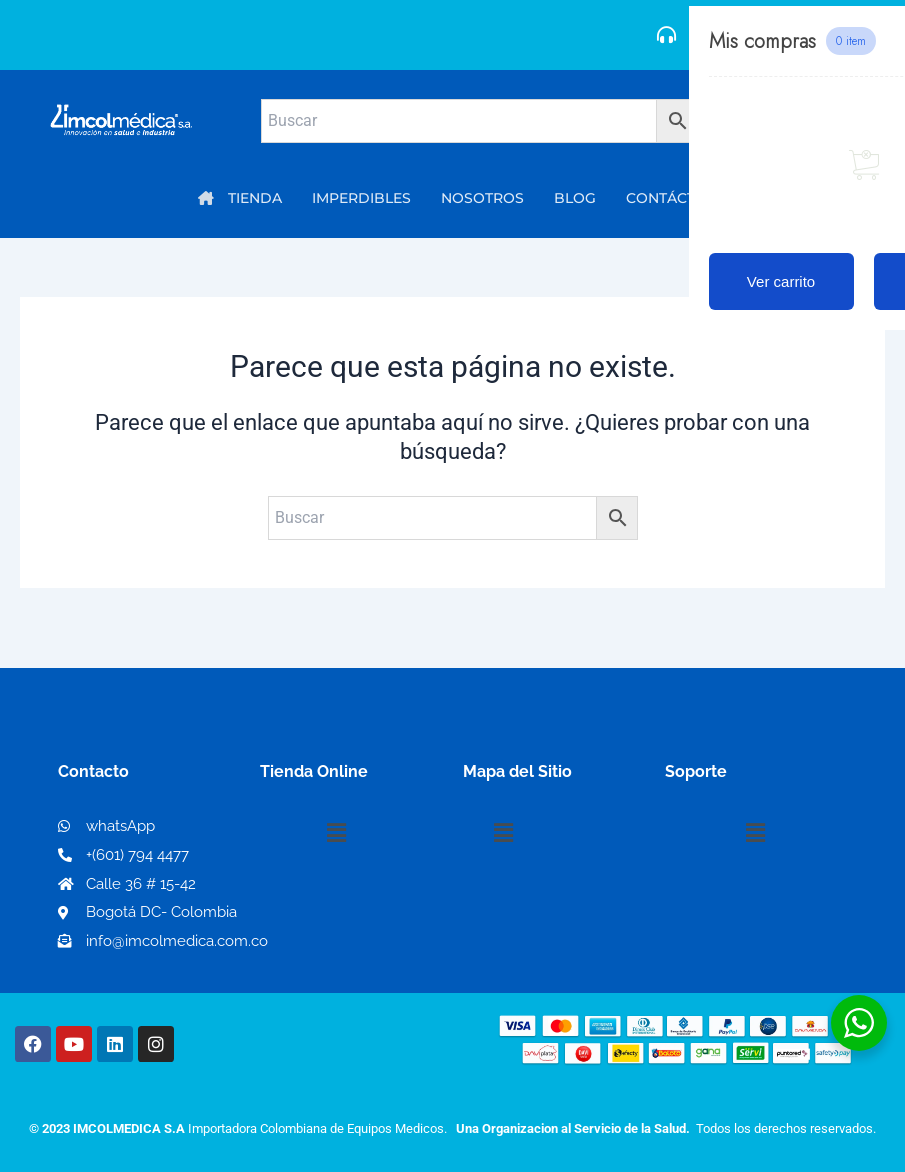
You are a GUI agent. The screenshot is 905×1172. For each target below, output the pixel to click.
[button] (336, 833)
